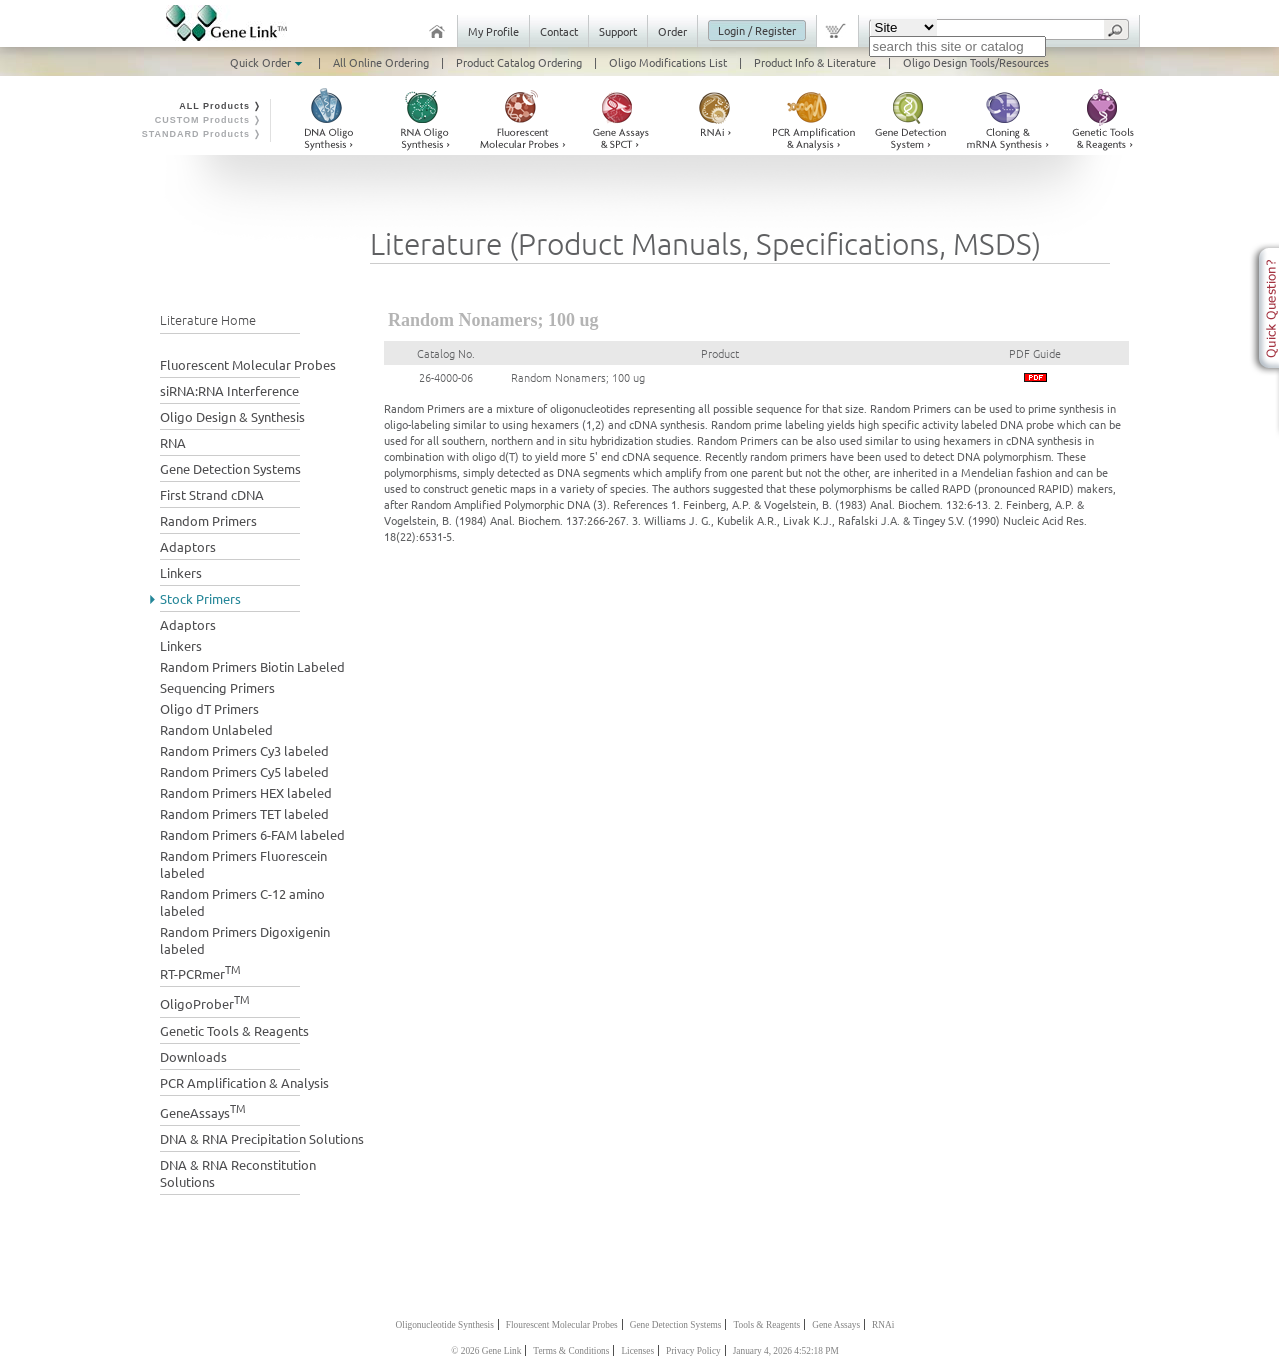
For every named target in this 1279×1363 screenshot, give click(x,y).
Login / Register (757, 30)
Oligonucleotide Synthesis (445, 1325)
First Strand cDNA (212, 494)
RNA (173, 442)
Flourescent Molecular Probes (562, 1325)
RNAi (883, 1325)
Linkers (181, 572)
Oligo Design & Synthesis (232, 416)
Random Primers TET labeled (244, 813)
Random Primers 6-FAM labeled (252, 834)
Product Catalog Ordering (519, 62)
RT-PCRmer (200, 971)
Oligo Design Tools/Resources (976, 62)
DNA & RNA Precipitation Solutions (262, 1138)
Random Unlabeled (216, 729)
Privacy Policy (693, 1351)
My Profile (493, 31)
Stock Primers (200, 598)
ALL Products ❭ (220, 106)
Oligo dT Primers (209, 708)
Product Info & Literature (815, 62)
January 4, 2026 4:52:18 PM (786, 1351)
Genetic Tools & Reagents (234, 1030)
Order (672, 31)
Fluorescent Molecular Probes (248, 364)
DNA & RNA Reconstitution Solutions (238, 1173)
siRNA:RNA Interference (229, 390)
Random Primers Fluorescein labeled (243, 864)
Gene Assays (836, 1325)
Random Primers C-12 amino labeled (242, 902)
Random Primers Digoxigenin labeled (245, 940)
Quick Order (268, 62)
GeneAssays (203, 1110)
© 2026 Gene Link (486, 1351)
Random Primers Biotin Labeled (252, 666)
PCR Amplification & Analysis (244, 1082)
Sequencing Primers (217, 687)
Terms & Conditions (571, 1351)
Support (618, 31)
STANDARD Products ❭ (202, 134)
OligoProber (205, 1001)
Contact (559, 31)
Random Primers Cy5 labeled (244, 771)
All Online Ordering (381, 62)
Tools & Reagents (766, 1325)
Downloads (193, 1056)
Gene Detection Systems (230, 468)
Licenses (637, 1351)
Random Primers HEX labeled (246, 792)
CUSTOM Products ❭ (209, 120)
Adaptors (188, 546)
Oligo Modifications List (668, 62)
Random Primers (208, 520)
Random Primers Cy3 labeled (244, 750)
